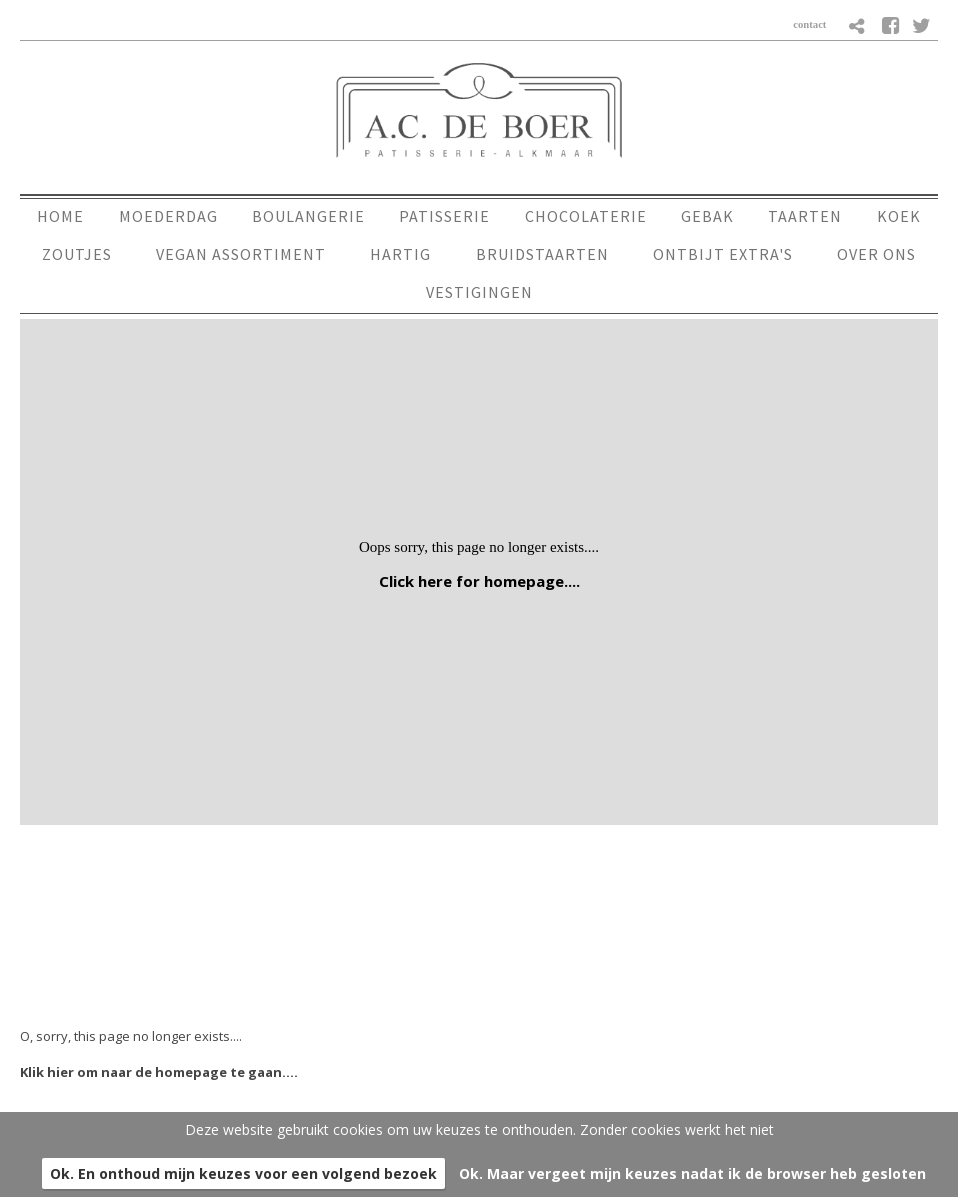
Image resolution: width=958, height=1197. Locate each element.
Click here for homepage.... (479, 581)
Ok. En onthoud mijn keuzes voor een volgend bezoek (243, 1173)
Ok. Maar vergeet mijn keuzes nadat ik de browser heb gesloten (692, 1173)
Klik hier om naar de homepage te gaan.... (159, 1072)
